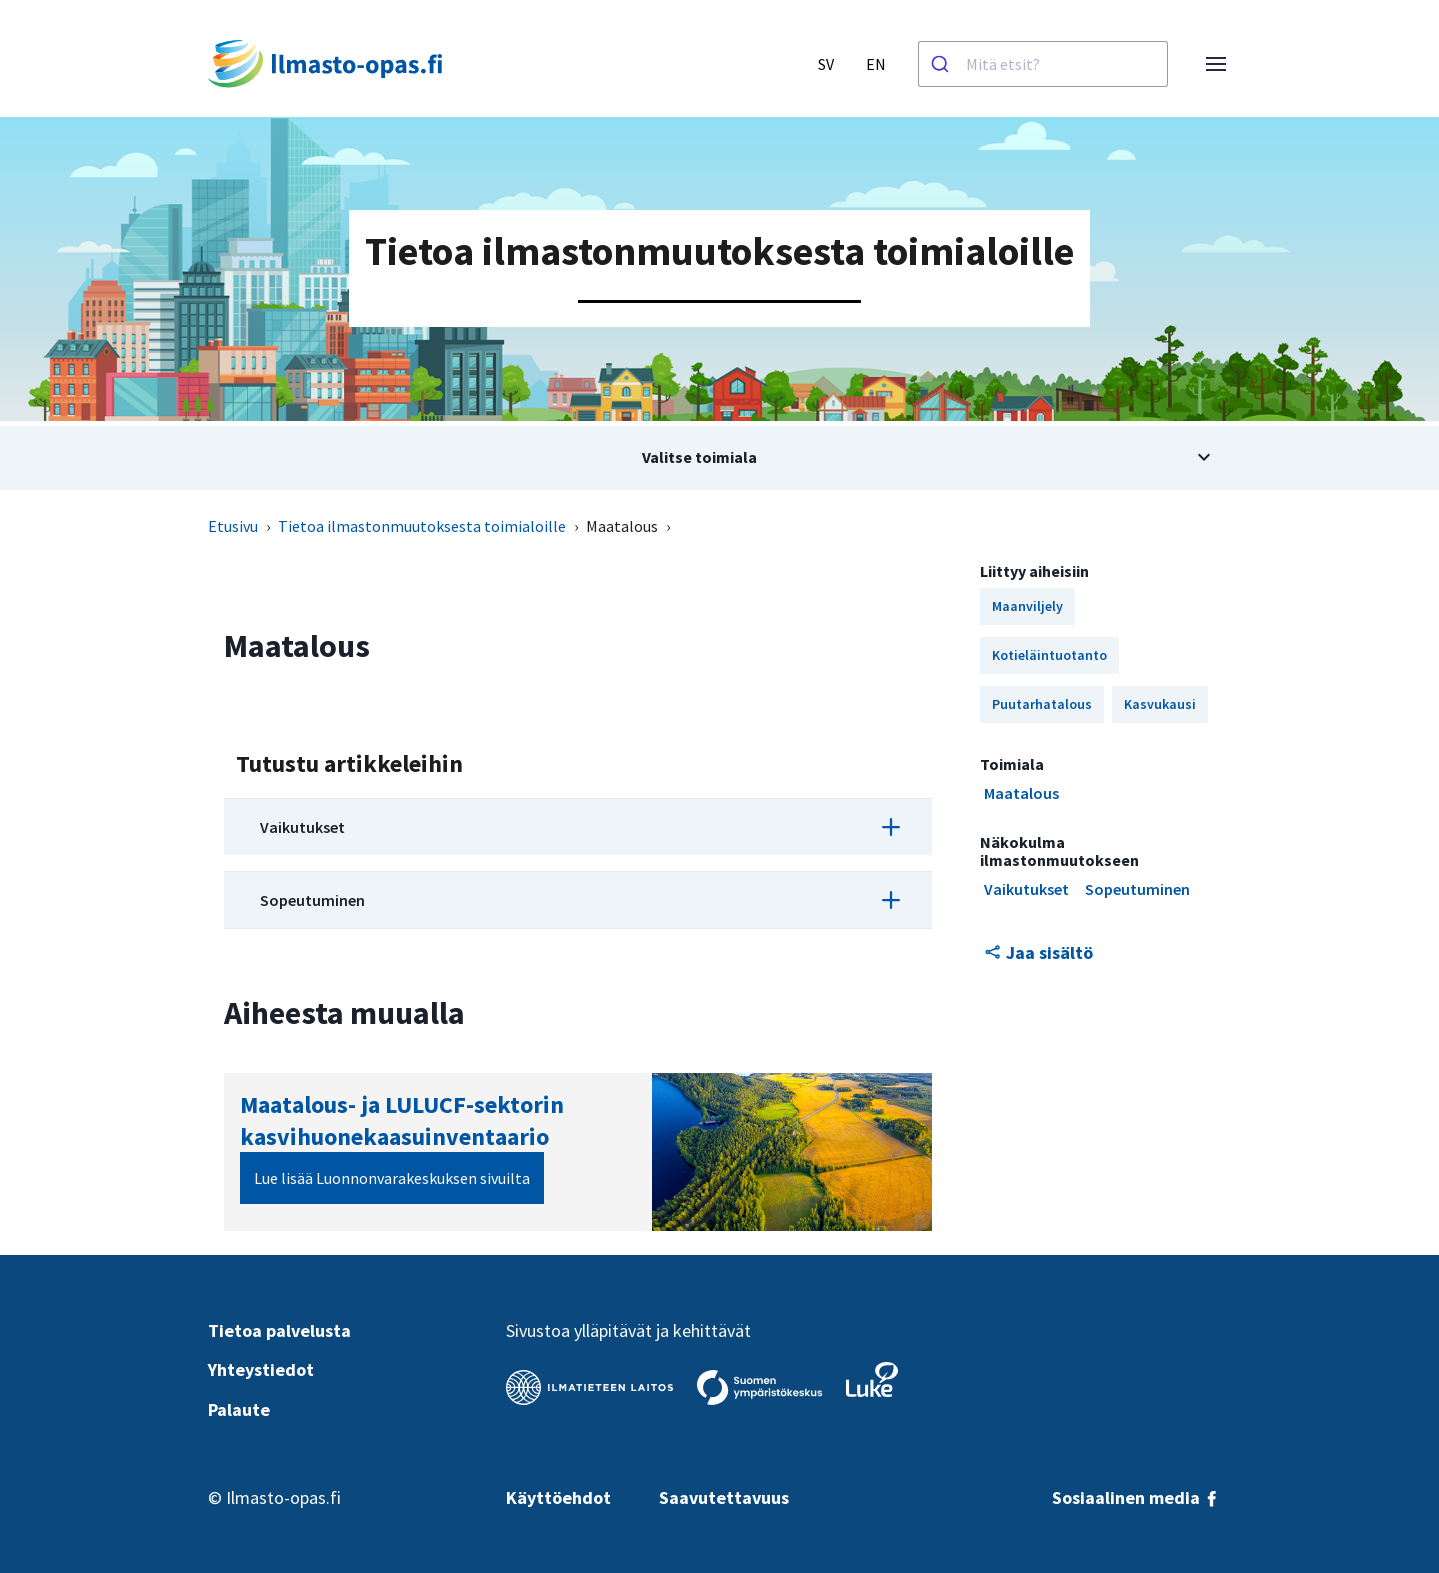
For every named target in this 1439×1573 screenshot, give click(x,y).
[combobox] (1043, 64)
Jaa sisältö (1038, 952)
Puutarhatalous (1042, 704)
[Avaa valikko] (1216, 64)
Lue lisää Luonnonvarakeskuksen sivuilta (392, 1178)
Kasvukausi (1160, 704)
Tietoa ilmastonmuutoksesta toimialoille (422, 526)
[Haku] (942, 64)
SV (826, 64)
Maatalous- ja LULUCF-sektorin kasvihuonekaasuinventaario (402, 1120)
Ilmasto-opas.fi (283, 1497)
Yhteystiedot (261, 1369)
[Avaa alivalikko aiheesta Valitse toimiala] (720, 458)
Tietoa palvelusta (279, 1330)
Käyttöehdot (558, 1497)
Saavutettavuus (724, 1497)
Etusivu (233, 526)
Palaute (239, 1409)
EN (876, 64)
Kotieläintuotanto (1049, 655)
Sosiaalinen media (1136, 1497)
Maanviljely (1027, 606)
